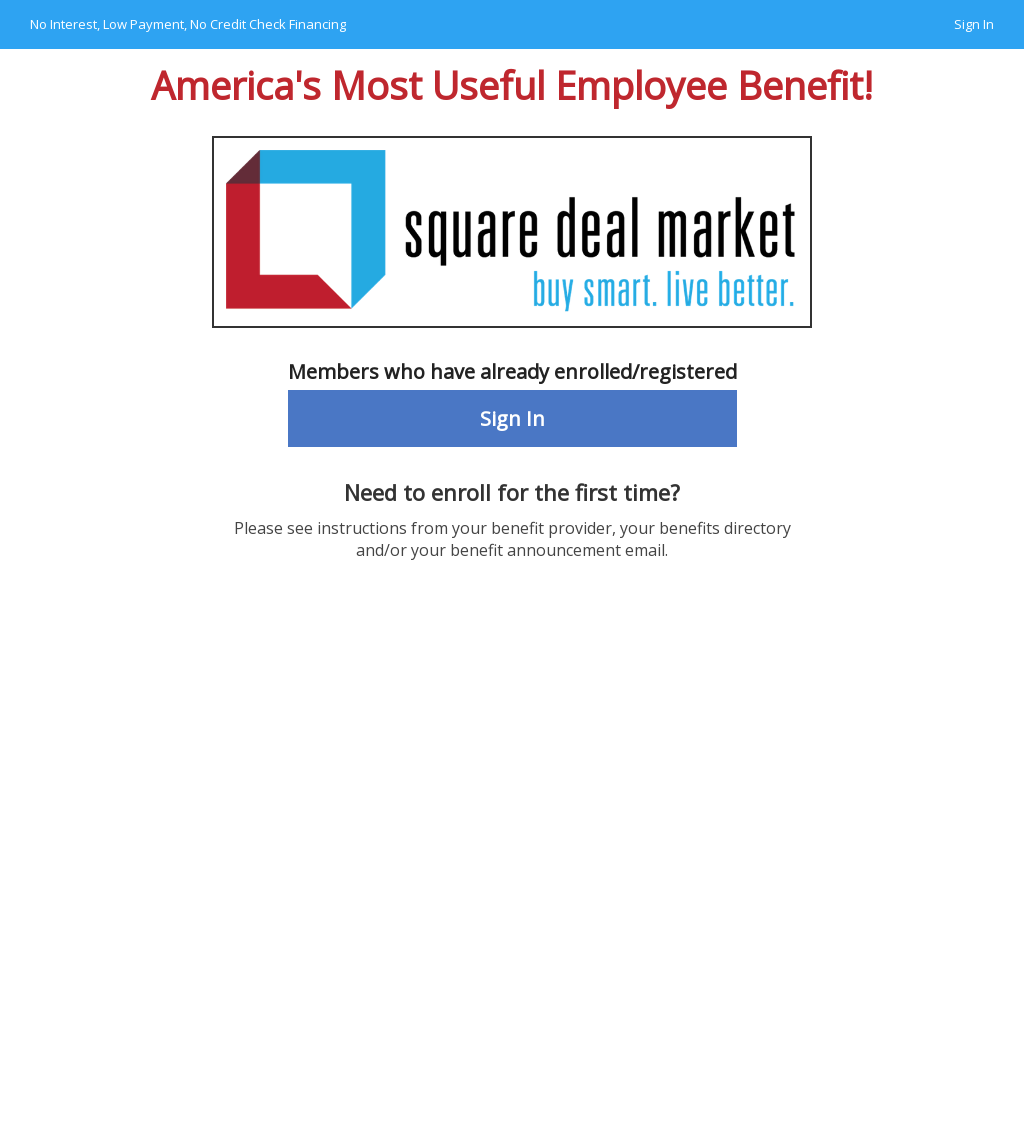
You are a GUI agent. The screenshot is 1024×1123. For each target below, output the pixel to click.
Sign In (974, 24)
